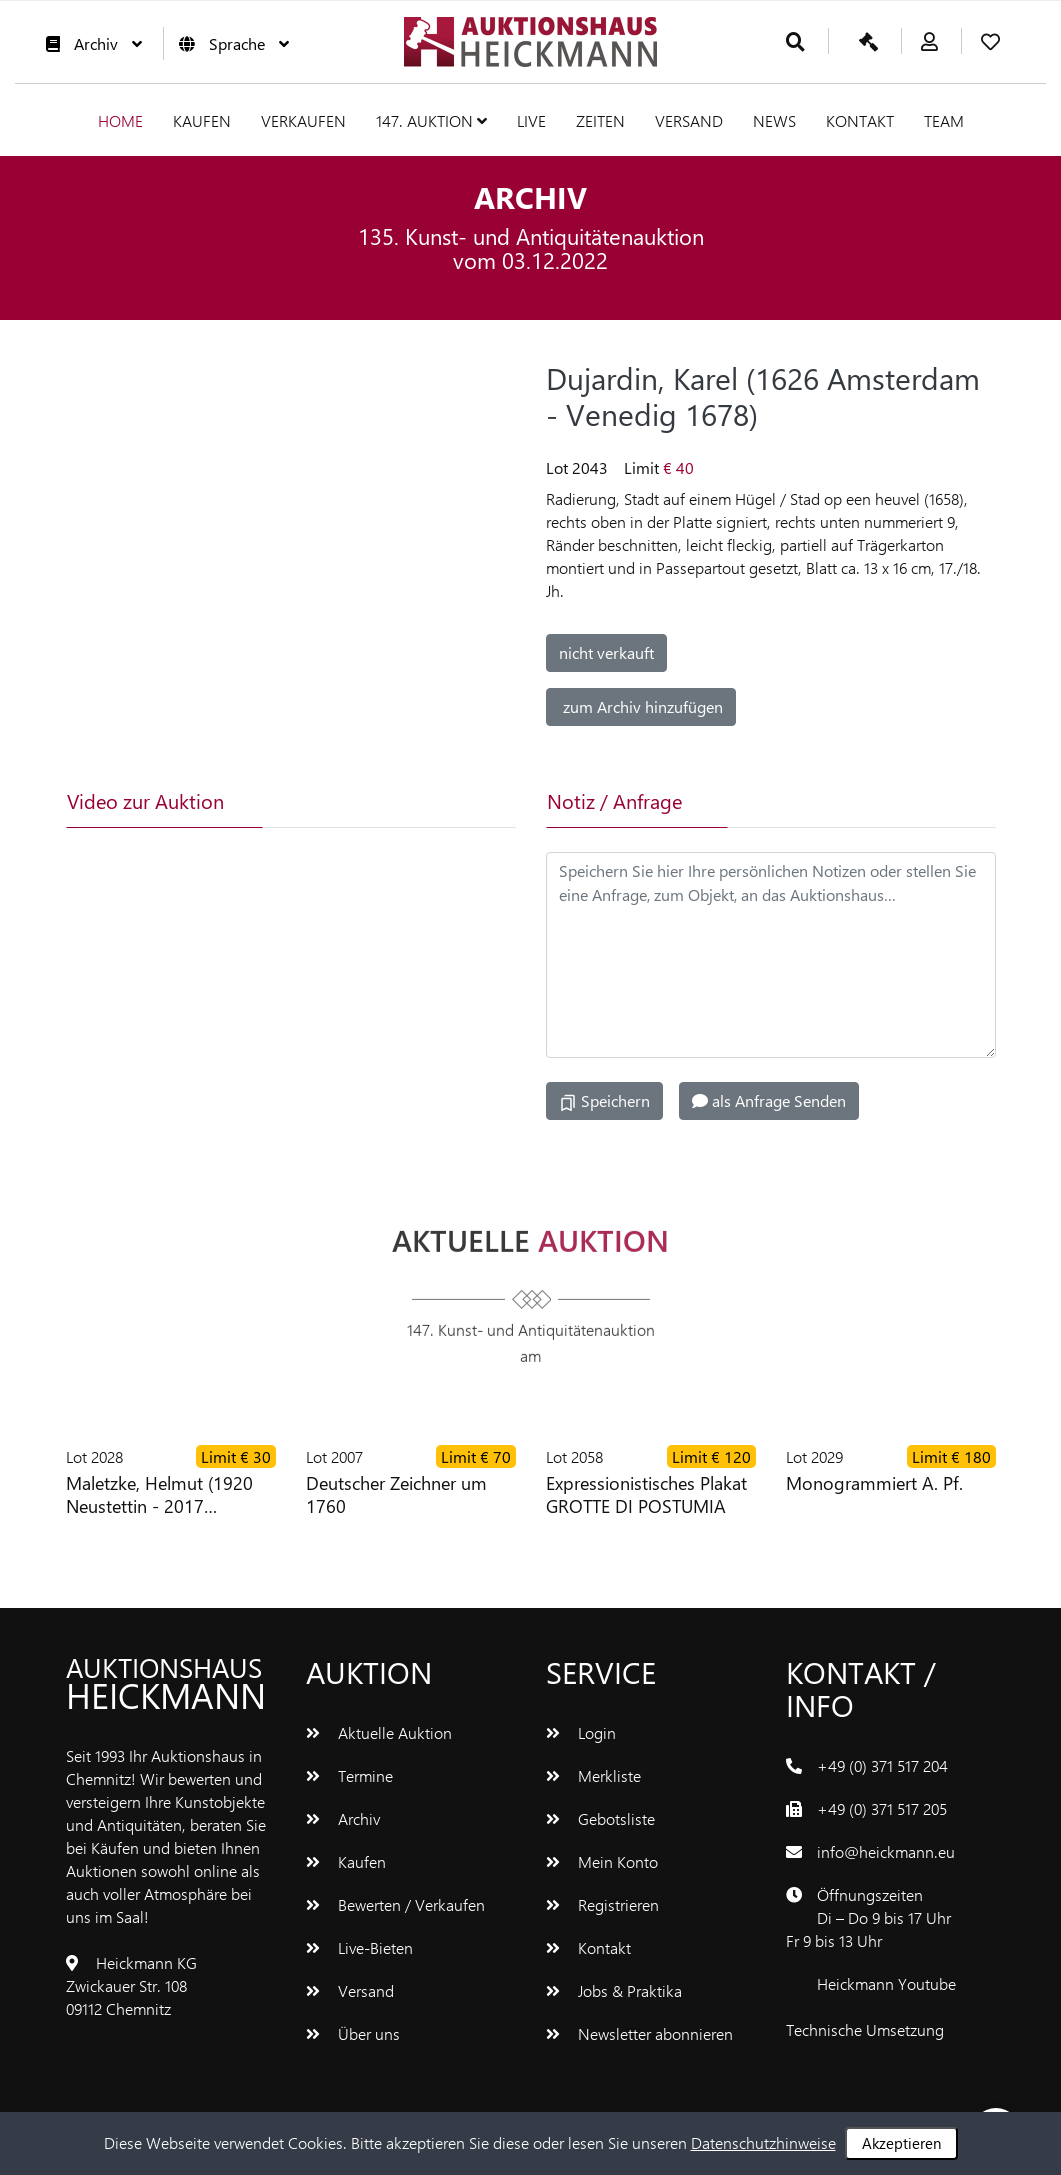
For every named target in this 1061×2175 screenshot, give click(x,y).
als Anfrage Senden (769, 1100)
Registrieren (602, 1904)
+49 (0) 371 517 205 (882, 1808)
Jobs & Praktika (614, 1990)
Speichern (604, 1101)
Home (120, 120)
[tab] (340, 801)
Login (581, 1732)
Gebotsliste (600, 1818)
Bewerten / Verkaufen (395, 1904)
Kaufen (202, 120)
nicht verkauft (606, 652)
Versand (689, 120)
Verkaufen (303, 120)
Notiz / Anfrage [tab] (614, 800)
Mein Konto (602, 1861)
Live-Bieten (359, 1947)
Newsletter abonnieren (639, 2033)
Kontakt (860, 120)
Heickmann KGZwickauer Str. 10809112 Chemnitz (131, 1985)
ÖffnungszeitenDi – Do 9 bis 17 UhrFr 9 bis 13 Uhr (868, 1917)
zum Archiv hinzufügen (641, 706)
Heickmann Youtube (886, 1983)
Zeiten (600, 120)
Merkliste (593, 1775)
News (774, 120)
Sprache (229, 43)
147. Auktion (431, 120)
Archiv (89, 43)
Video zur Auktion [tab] (145, 800)
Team (944, 120)
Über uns (353, 2033)
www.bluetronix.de (849, 2052)
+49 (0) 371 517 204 (882, 1765)
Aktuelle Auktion (379, 1732)
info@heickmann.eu (886, 1851)
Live (531, 120)
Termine (349, 1775)
